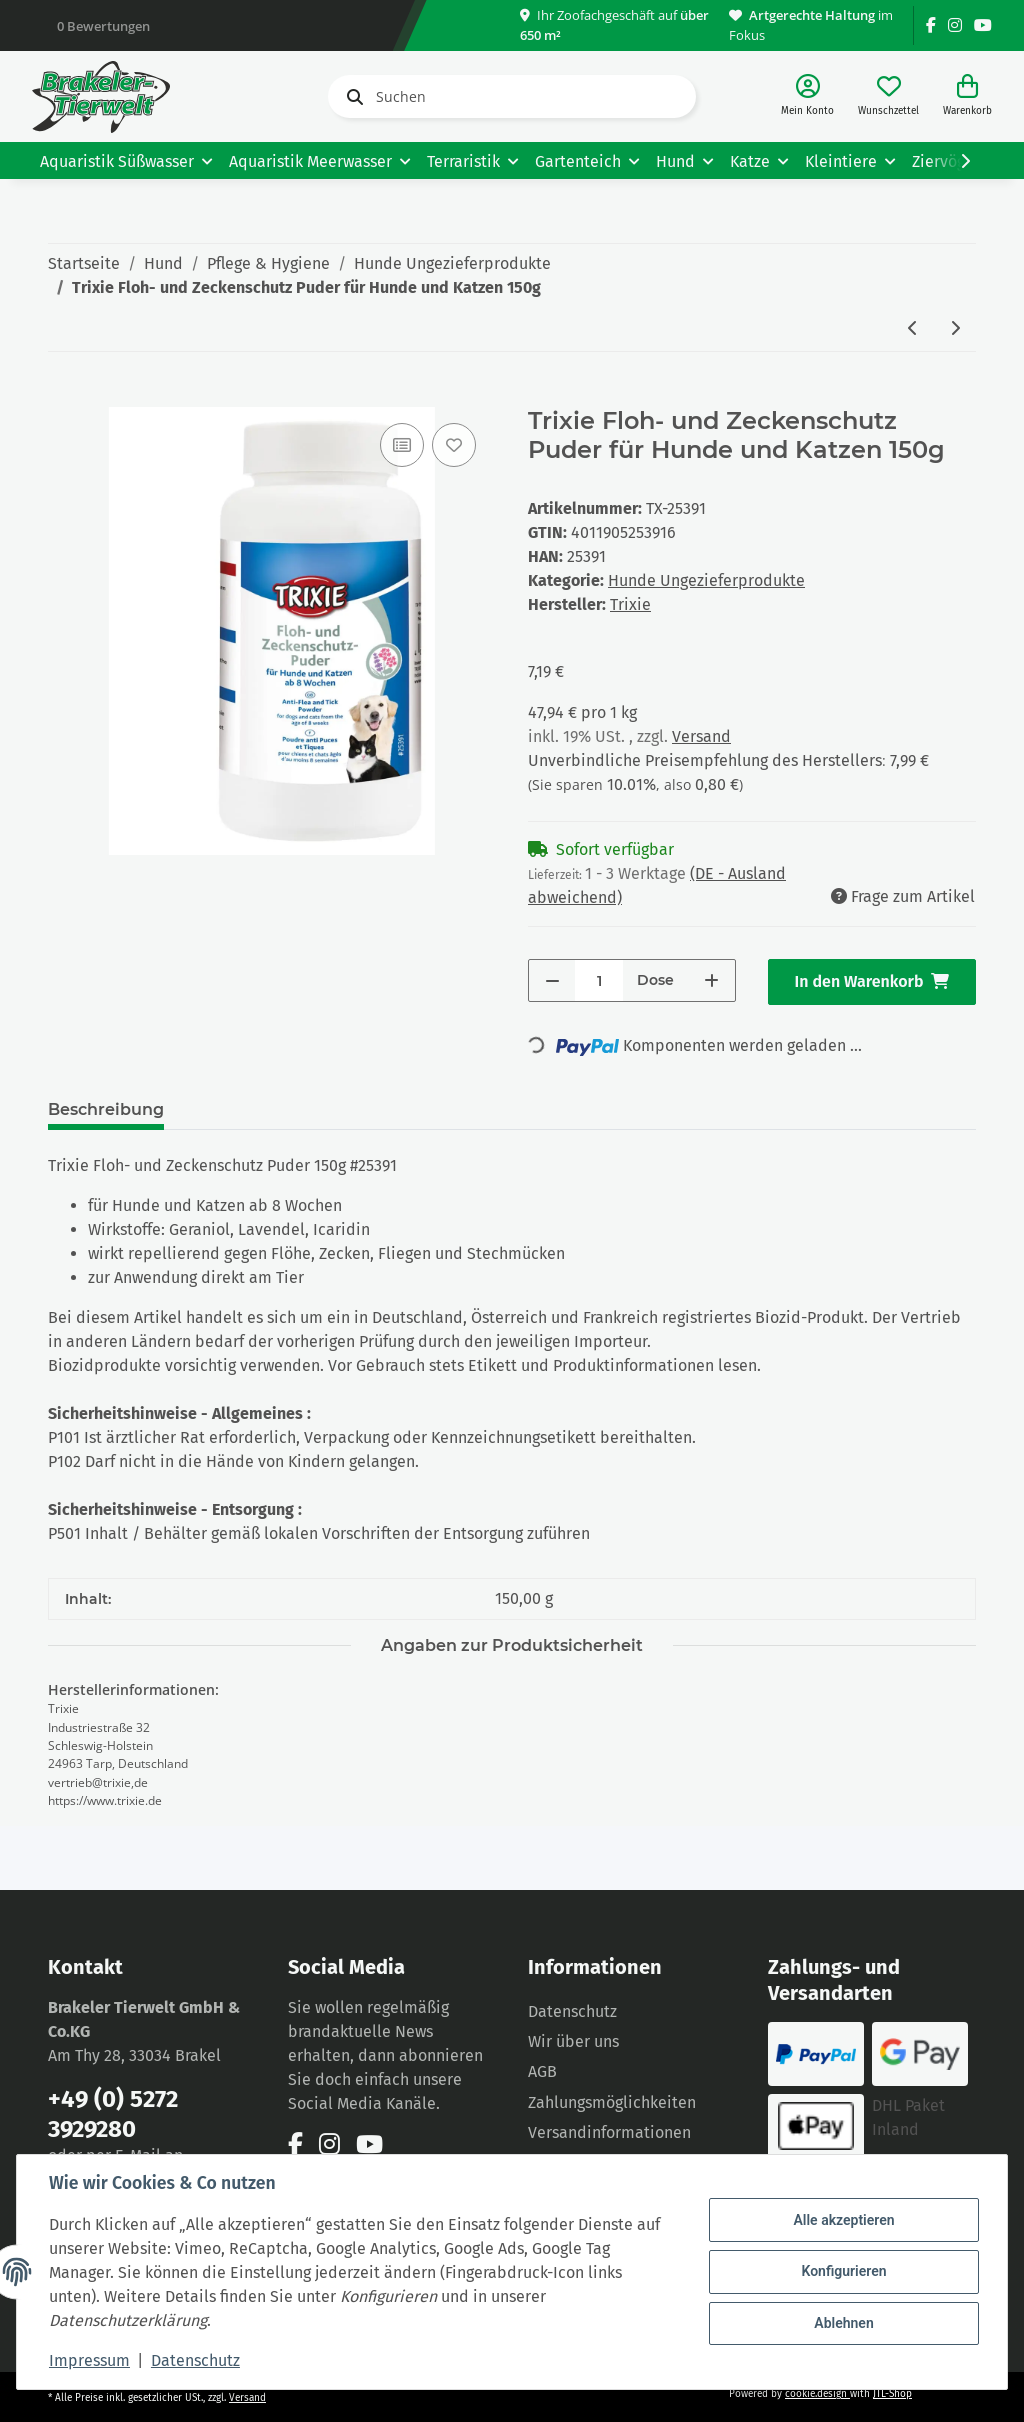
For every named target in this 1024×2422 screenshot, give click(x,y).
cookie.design (817, 2394)
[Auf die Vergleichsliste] (402, 445)
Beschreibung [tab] (106, 1109)
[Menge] (599, 980)
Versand (701, 736)
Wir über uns (573, 2041)
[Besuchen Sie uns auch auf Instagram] (955, 25)
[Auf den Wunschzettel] (454, 445)
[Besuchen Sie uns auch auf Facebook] (931, 25)
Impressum (89, 2360)
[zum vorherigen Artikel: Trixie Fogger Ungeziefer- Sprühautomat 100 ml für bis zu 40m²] (913, 329)
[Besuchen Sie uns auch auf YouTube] (983, 25)
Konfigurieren (843, 2271)
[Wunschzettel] (888, 96)
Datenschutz (572, 2011)
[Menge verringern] (552, 980)
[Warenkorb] (967, 96)
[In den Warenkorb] (64, 396)
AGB (542, 2071)
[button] (807, 96)
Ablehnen (843, 2323)
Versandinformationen (609, 2132)
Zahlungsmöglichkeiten (612, 2102)
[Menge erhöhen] (711, 980)
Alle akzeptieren (843, 2220)
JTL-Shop (892, 2394)
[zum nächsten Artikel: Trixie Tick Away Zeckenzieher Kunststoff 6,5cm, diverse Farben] (955, 329)
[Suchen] (512, 96)
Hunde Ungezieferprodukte (706, 580)
